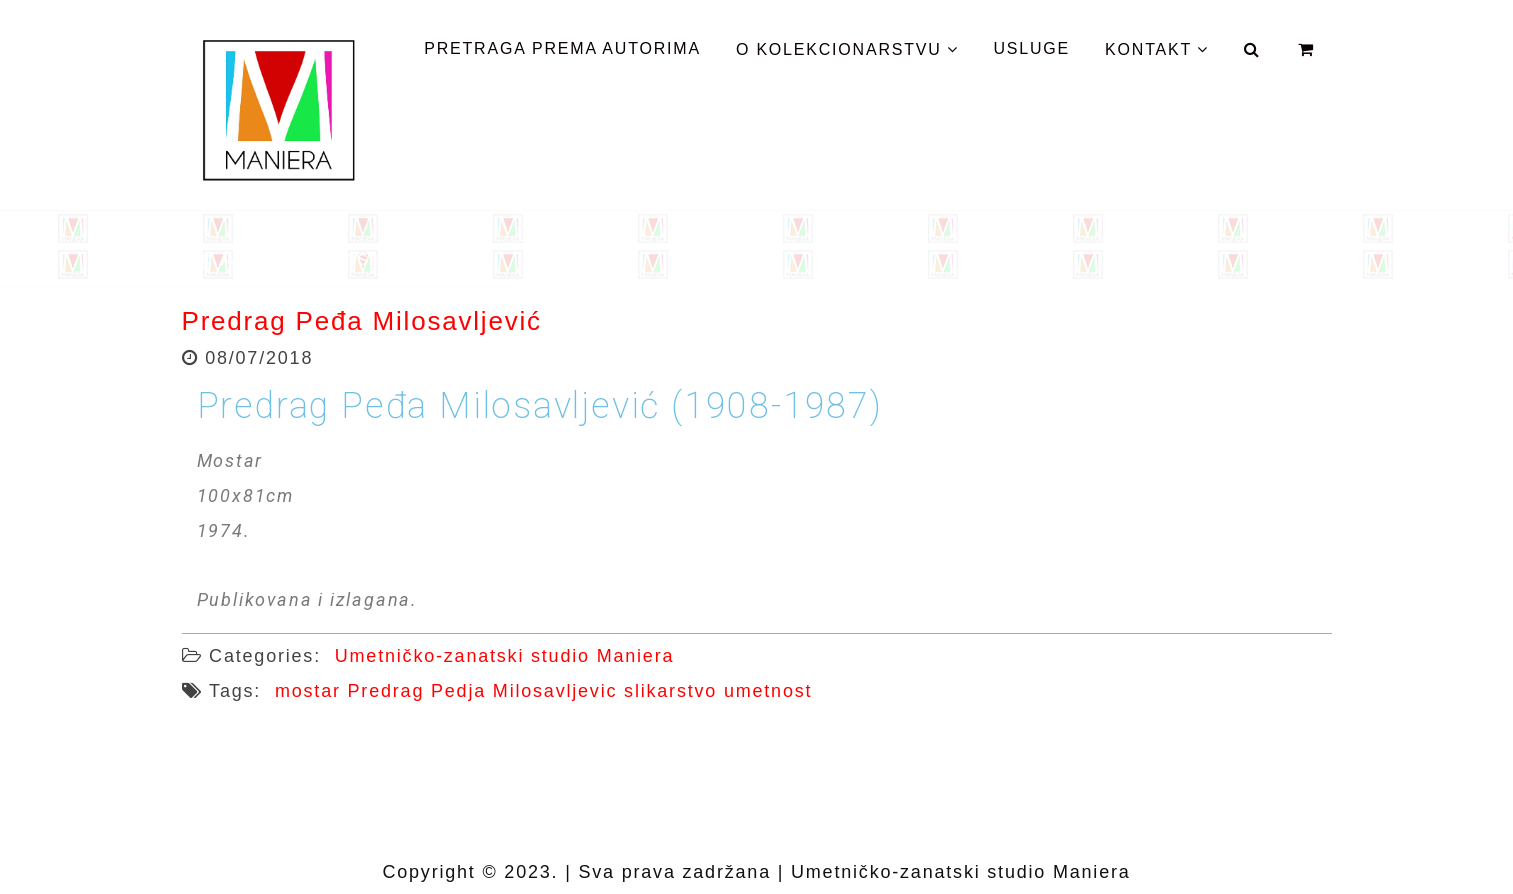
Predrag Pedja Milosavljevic (483, 691)
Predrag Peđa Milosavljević (362, 321)
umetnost (768, 691)
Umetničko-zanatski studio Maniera (505, 656)
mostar (308, 691)
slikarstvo (670, 691)
